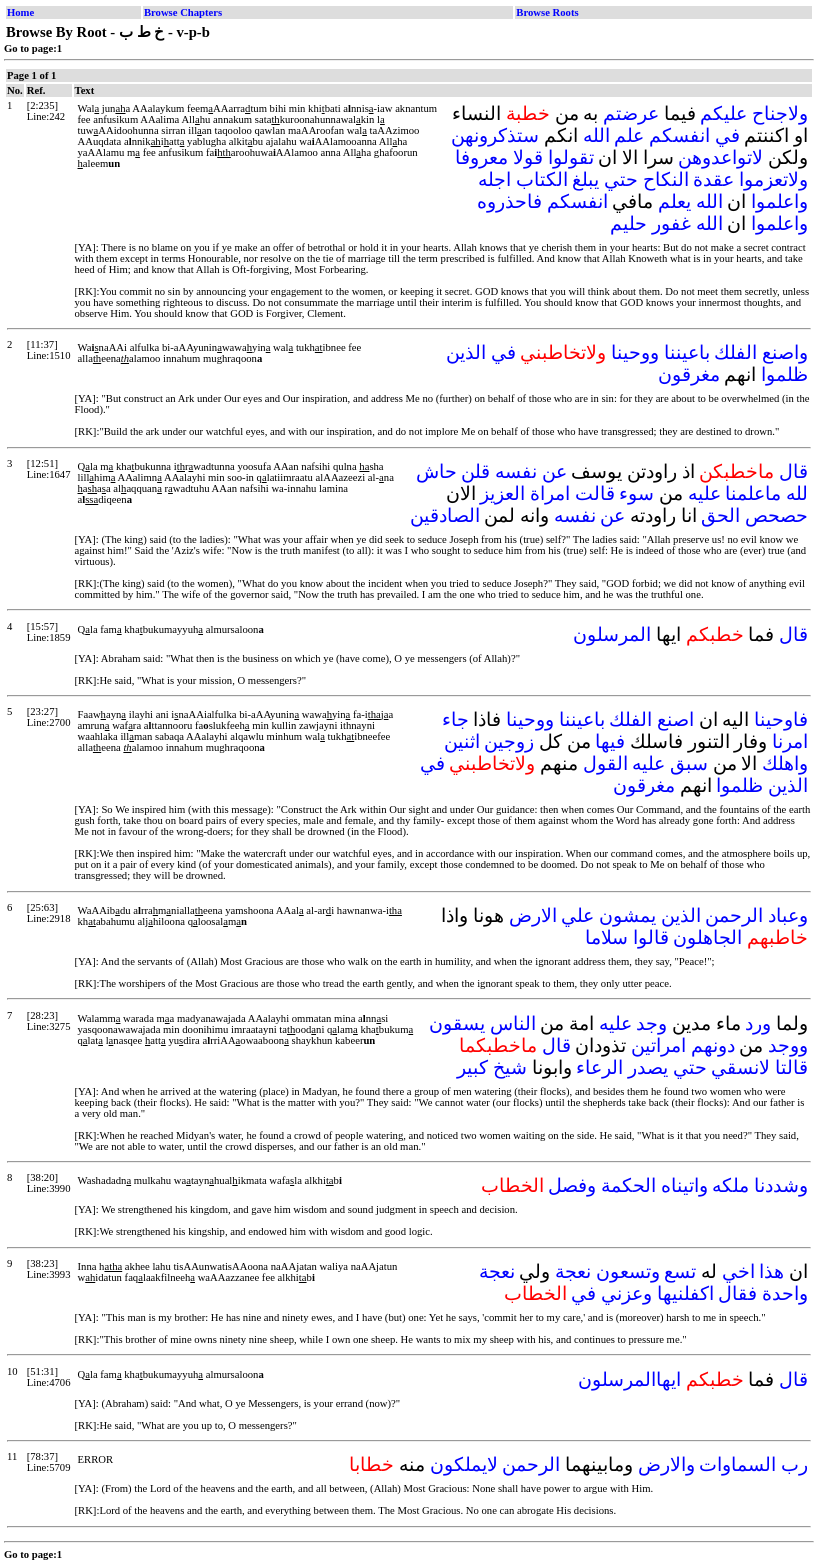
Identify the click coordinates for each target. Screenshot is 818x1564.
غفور (671, 223)
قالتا (791, 1067)
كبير (472, 1067)
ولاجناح (780, 113)
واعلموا (779, 201)
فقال (737, 1293)
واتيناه (684, 1185)
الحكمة (628, 1185)
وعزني (626, 1293)
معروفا (481, 157)
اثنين (462, 741)
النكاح (666, 179)
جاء (455, 719)
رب (794, 1464)
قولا (528, 157)
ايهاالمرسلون (629, 1379)
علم (629, 135)
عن (554, 471)
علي (577, 915)
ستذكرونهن (495, 135)
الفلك (735, 352)
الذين (466, 352)
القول (605, 763)
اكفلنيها (685, 1293)
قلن (475, 471)
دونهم (713, 1045)
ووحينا (635, 352)
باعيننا (687, 352)
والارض (666, 1464)
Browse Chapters (183, 12)
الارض (533, 915)
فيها (610, 741)
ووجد (788, 1045)
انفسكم (679, 135)
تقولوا (571, 157)
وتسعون (628, 1271)
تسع (680, 1271)
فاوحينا (781, 719)
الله (596, 135)
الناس (513, 1023)
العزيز (502, 493)
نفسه (516, 471)
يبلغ (585, 179)
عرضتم (631, 113)
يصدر (648, 1067)
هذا (771, 1271)
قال (793, 471)
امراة (550, 493)
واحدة (785, 1293)
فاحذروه (509, 201)
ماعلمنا (753, 493)
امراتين (658, 1045)
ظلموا (784, 374)
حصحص (776, 515)
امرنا (790, 741)
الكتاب (542, 179)
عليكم (723, 113)
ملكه (730, 1185)
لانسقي (740, 1067)
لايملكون (464, 1464)
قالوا (651, 937)
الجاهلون (707, 937)
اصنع (675, 719)
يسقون (457, 1023)
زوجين (509, 741)
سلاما (606, 937)
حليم (628, 223)
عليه (704, 493)
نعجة (573, 1271)
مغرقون (689, 374)
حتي (621, 179)
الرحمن (734, 915)
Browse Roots (547, 12)
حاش (436, 471)
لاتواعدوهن (720, 157)
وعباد (788, 915)
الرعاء (599, 1067)
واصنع (785, 352)
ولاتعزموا (773, 179)
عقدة (713, 179)
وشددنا (781, 1185)
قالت (595, 493)
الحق (720, 515)
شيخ (510, 1067)
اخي (738, 1271)
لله (797, 493)
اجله (494, 179)
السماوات (737, 1464)
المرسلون (612, 634)
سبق (689, 763)
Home (20, 12)
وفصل (572, 1185)
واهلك (785, 763)
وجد (651, 1023)
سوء (636, 493)
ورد (758, 1023)
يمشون (627, 915)
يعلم (674, 201)
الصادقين (445, 515)
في (727, 135)
